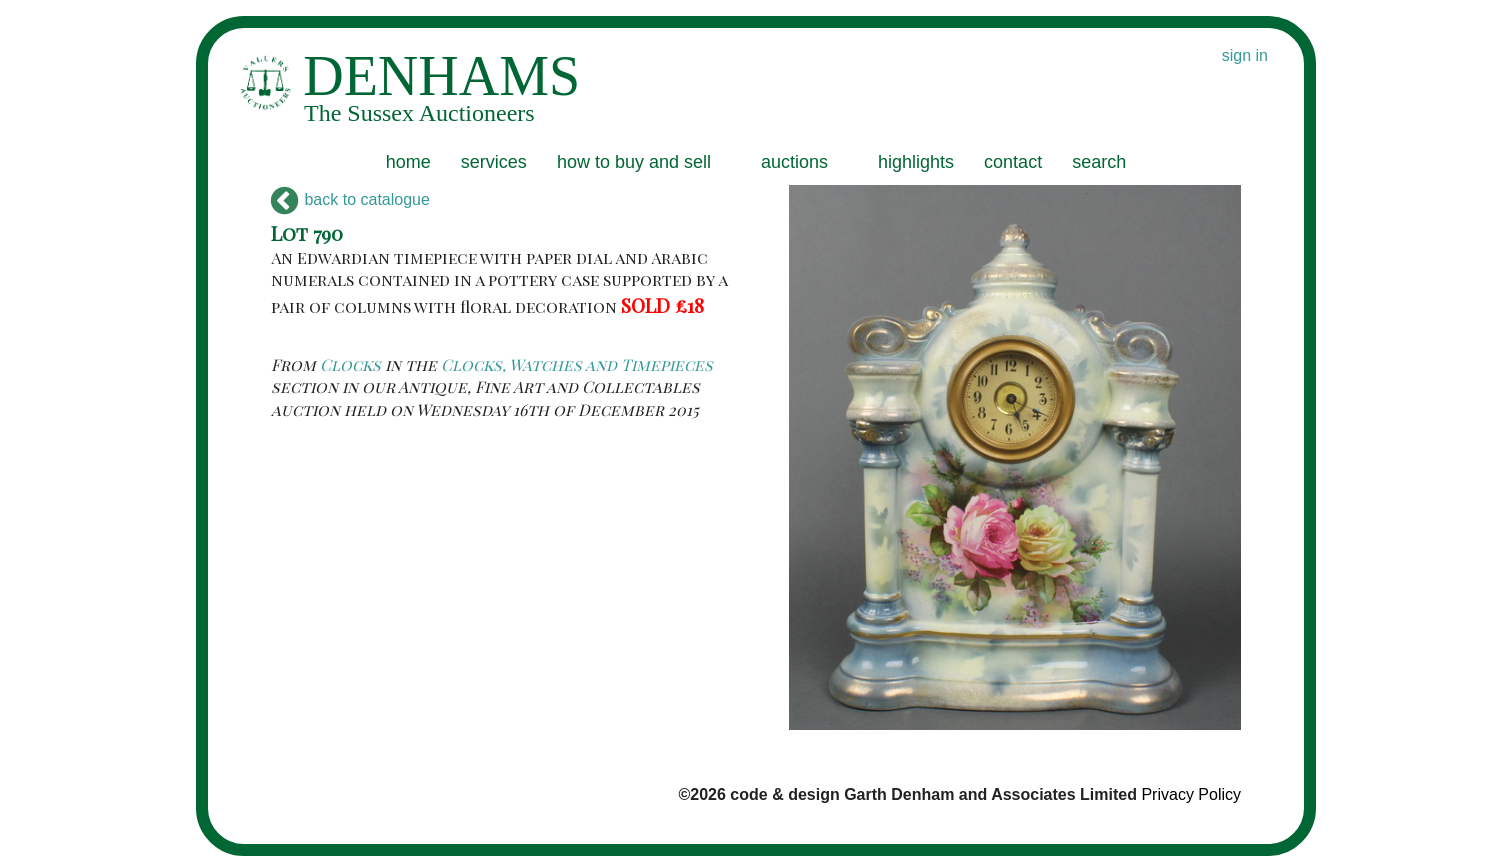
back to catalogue (350, 199)
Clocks (350, 364)
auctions (794, 162)
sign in (1245, 55)
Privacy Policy (1191, 794)
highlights (916, 162)
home (408, 162)
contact (1013, 162)
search (1099, 162)
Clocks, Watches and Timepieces (577, 364)
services (494, 162)
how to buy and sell (634, 162)
